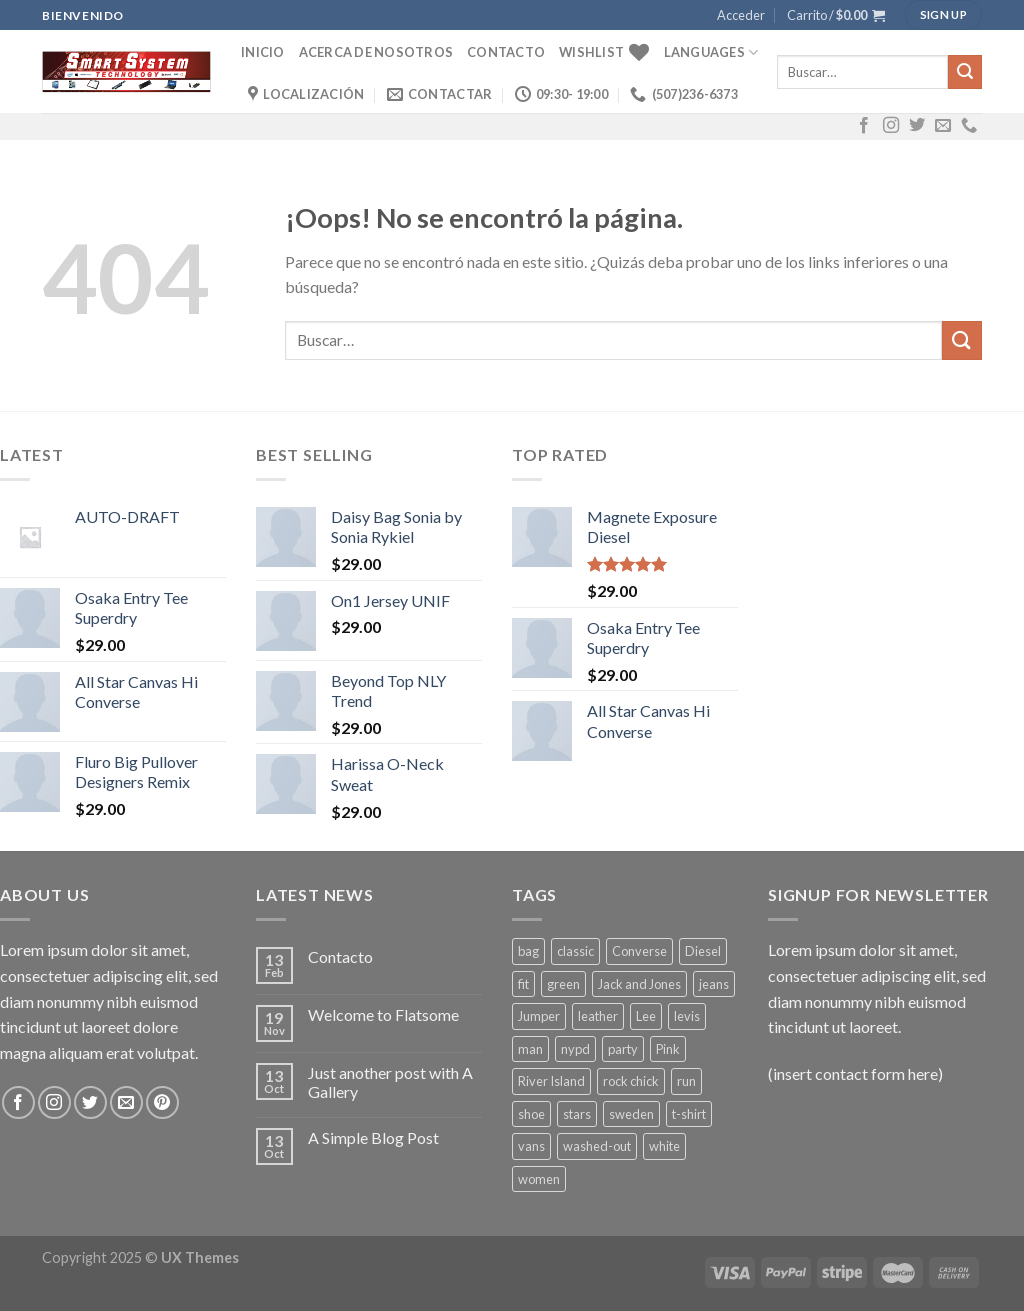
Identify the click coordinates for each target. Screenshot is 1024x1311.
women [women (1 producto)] (539, 1179)
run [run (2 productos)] (686, 1081)
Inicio (263, 52)
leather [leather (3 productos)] (598, 1016)
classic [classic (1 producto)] (575, 951)
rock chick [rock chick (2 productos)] (631, 1081)
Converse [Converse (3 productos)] (639, 951)
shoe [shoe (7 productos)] (531, 1114)
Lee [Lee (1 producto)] (646, 1016)
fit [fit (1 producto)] (523, 984)
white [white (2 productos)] (664, 1146)
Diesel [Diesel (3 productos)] (703, 951)
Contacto (506, 52)
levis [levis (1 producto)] (687, 1016)
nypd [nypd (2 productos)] (575, 1049)
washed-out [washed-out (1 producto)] (597, 1146)
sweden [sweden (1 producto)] (631, 1114)
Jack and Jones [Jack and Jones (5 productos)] (639, 984)
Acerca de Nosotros (376, 52)
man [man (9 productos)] (530, 1049)
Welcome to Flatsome (383, 1014)
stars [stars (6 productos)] (577, 1114)
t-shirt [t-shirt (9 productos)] (689, 1114)
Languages (711, 52)
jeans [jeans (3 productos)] (714, 984)
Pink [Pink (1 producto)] (668, 1049)
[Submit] (965, 72)
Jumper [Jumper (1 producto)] (539, 1016)
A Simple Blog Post (373, 1137)
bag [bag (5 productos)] (528, 951)
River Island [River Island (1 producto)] (551, 1081)
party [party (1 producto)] (623, 1049)
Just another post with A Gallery (390, 1082)
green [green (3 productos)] (563, 984)
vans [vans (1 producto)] (531, 1146)
